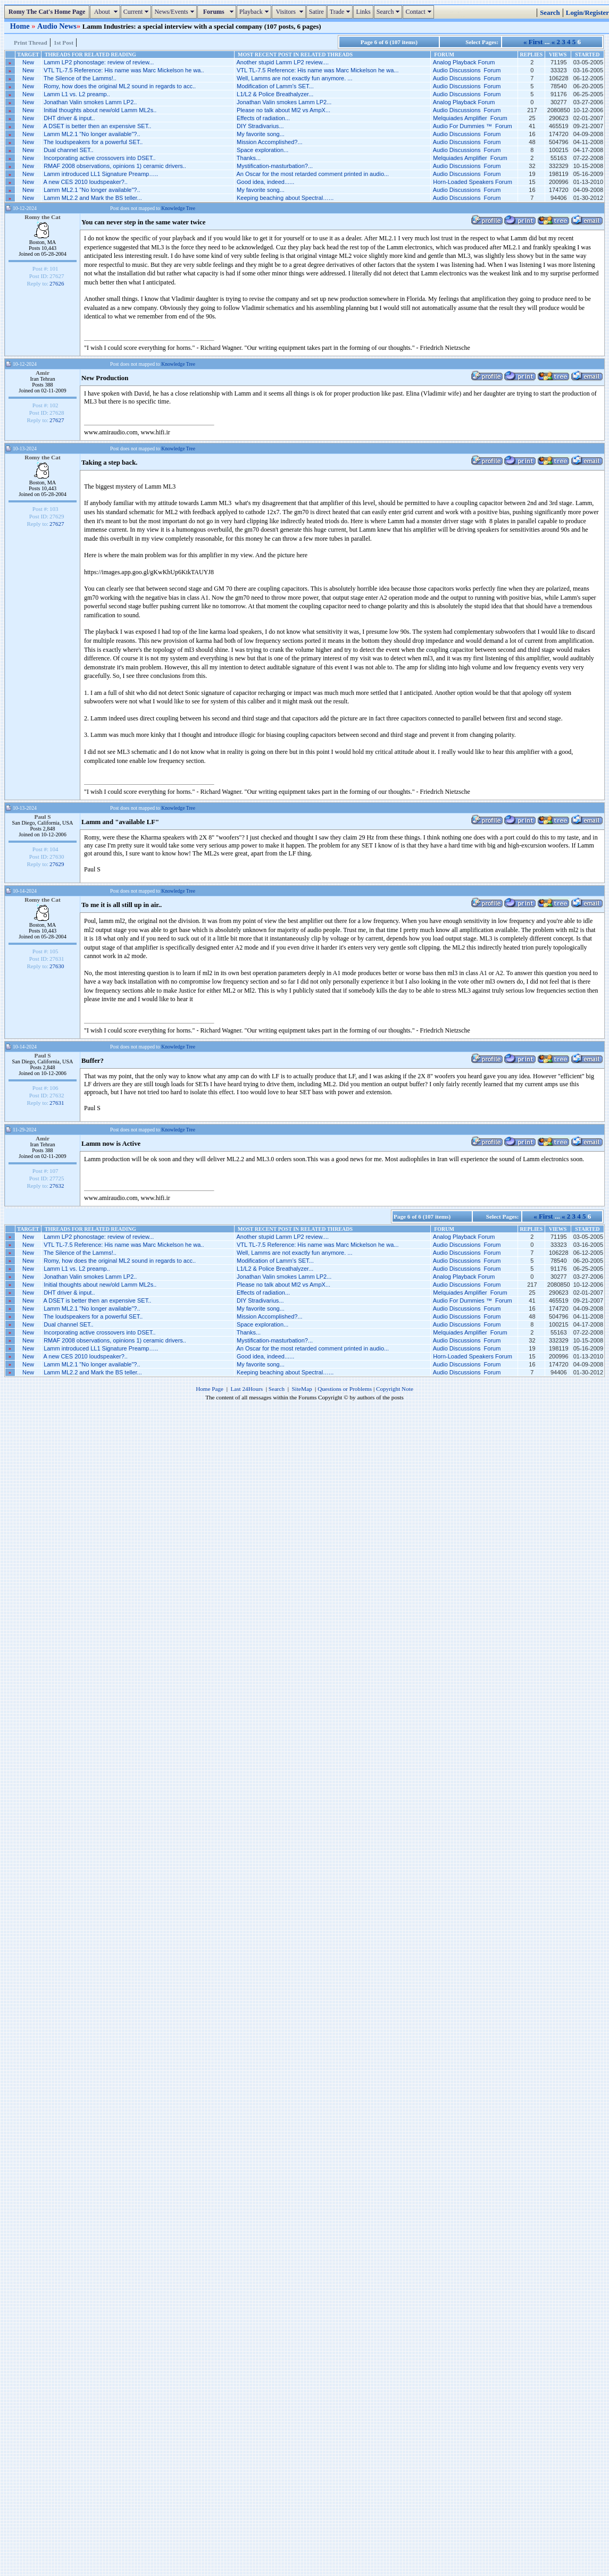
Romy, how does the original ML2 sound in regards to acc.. (120, 86)
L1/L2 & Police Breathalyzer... (275, 94)
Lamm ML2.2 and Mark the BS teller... (93, 198)
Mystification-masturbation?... (275, 166)
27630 (56, 966)
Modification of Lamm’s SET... (275, 86)
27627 (56, 420)
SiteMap (302, 1389)
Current (137, 11)
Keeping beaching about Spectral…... (285, 198)
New (28, 62)
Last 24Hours (246, 1389)
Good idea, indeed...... (265, 182)
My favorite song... (261, 134)
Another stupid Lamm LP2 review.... (282, 62)
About (106, 11)
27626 (56, 283)
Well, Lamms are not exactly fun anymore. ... (294, 78)
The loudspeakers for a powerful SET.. (93, 142)
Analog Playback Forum (464, 62)
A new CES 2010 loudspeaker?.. (86, 182)
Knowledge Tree (178, 208)
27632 (56, 1185)
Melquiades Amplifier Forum (470, 118)
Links (363, 11)
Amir (42, 373)
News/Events (175, 11)
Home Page (209, 1389)
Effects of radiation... (263, 118)
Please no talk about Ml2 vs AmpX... (283, 110)
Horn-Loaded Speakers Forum (472, 182)
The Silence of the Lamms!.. (80, 78)
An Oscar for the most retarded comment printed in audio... (312, 174)
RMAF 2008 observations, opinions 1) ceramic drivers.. (115, 166)
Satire (316, 11)
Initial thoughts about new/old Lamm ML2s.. (100, 110)
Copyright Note (394, 1389)
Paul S (42, 816)
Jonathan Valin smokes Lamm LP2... (284, 102)
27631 (56, 1103)
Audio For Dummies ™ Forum (472, 126)
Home (20, 26)
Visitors (290, 11)
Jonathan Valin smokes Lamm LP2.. (90, 102)
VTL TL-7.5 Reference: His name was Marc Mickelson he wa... (317, 70)
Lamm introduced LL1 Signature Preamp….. (101, 174)
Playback (255, 11)
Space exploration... (262, 150)
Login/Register (587, 12)
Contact (419, 11)
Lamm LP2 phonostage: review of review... (99, 62)
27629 (56, 864)
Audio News (57, 26)
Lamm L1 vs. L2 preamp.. (77, 94)
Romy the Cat (42, 217)
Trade (341, 11)
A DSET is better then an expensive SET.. (98, 126)
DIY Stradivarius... (260, 126)
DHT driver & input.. (69, 118)
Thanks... (249, 158)
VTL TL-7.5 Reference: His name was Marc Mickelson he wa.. (124, 70)
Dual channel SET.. (69, 150)
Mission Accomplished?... (270, 142)
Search (390, 11)
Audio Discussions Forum (467, 70)
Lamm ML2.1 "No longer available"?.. (92, 134)
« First (533, 42)
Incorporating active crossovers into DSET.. (99, 158)
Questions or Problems (345, 1389)
